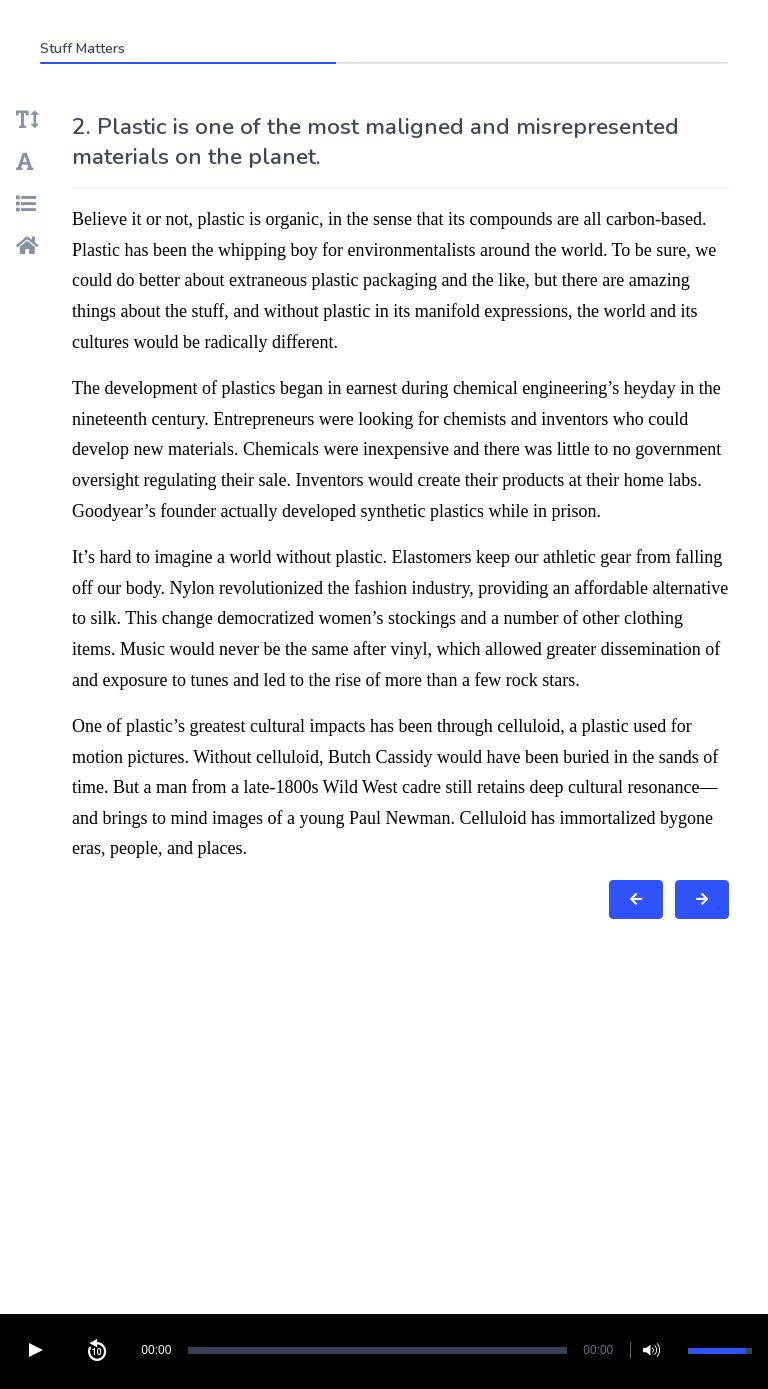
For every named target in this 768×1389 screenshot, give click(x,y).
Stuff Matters (82, 48)
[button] (35, 1350)
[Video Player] (384, 1350)
